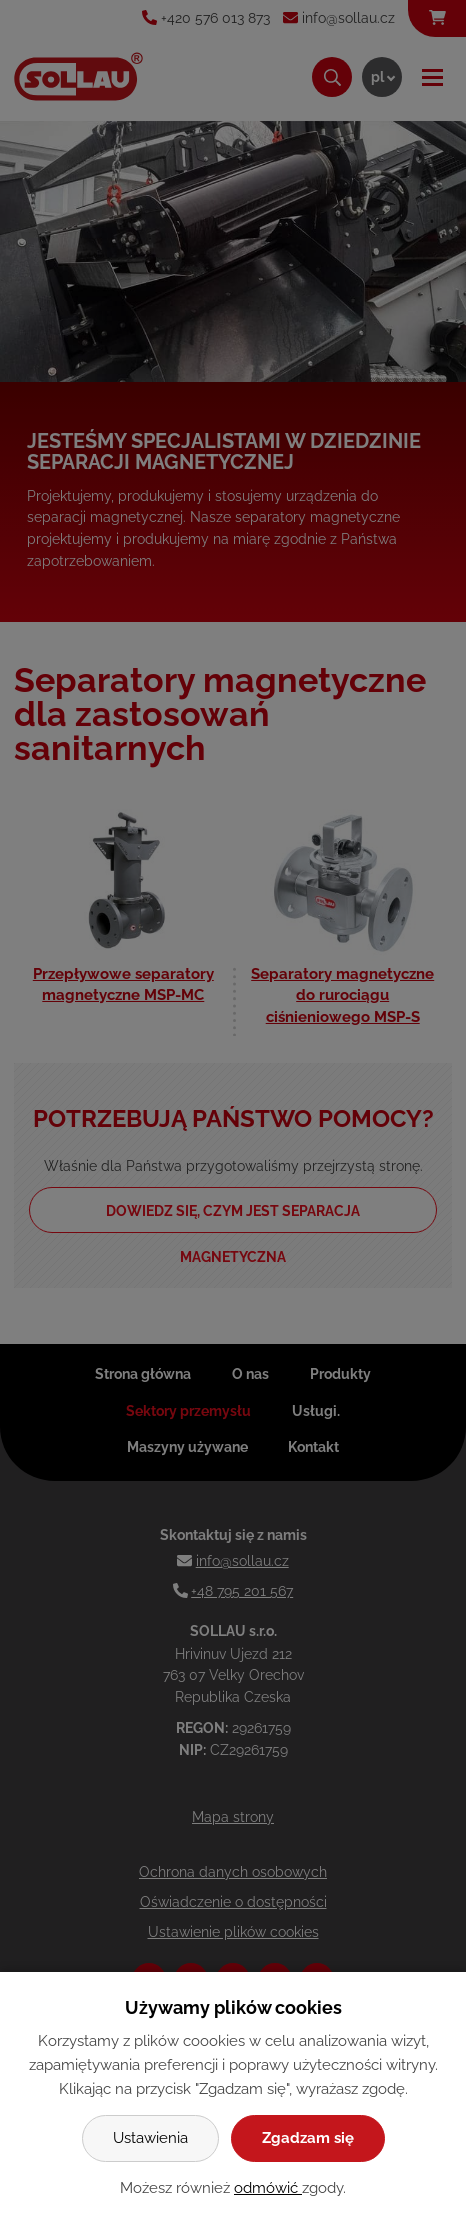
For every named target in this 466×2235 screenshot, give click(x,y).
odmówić (268, 2188)
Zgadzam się (308, 2138)
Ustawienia (150, 2138)
